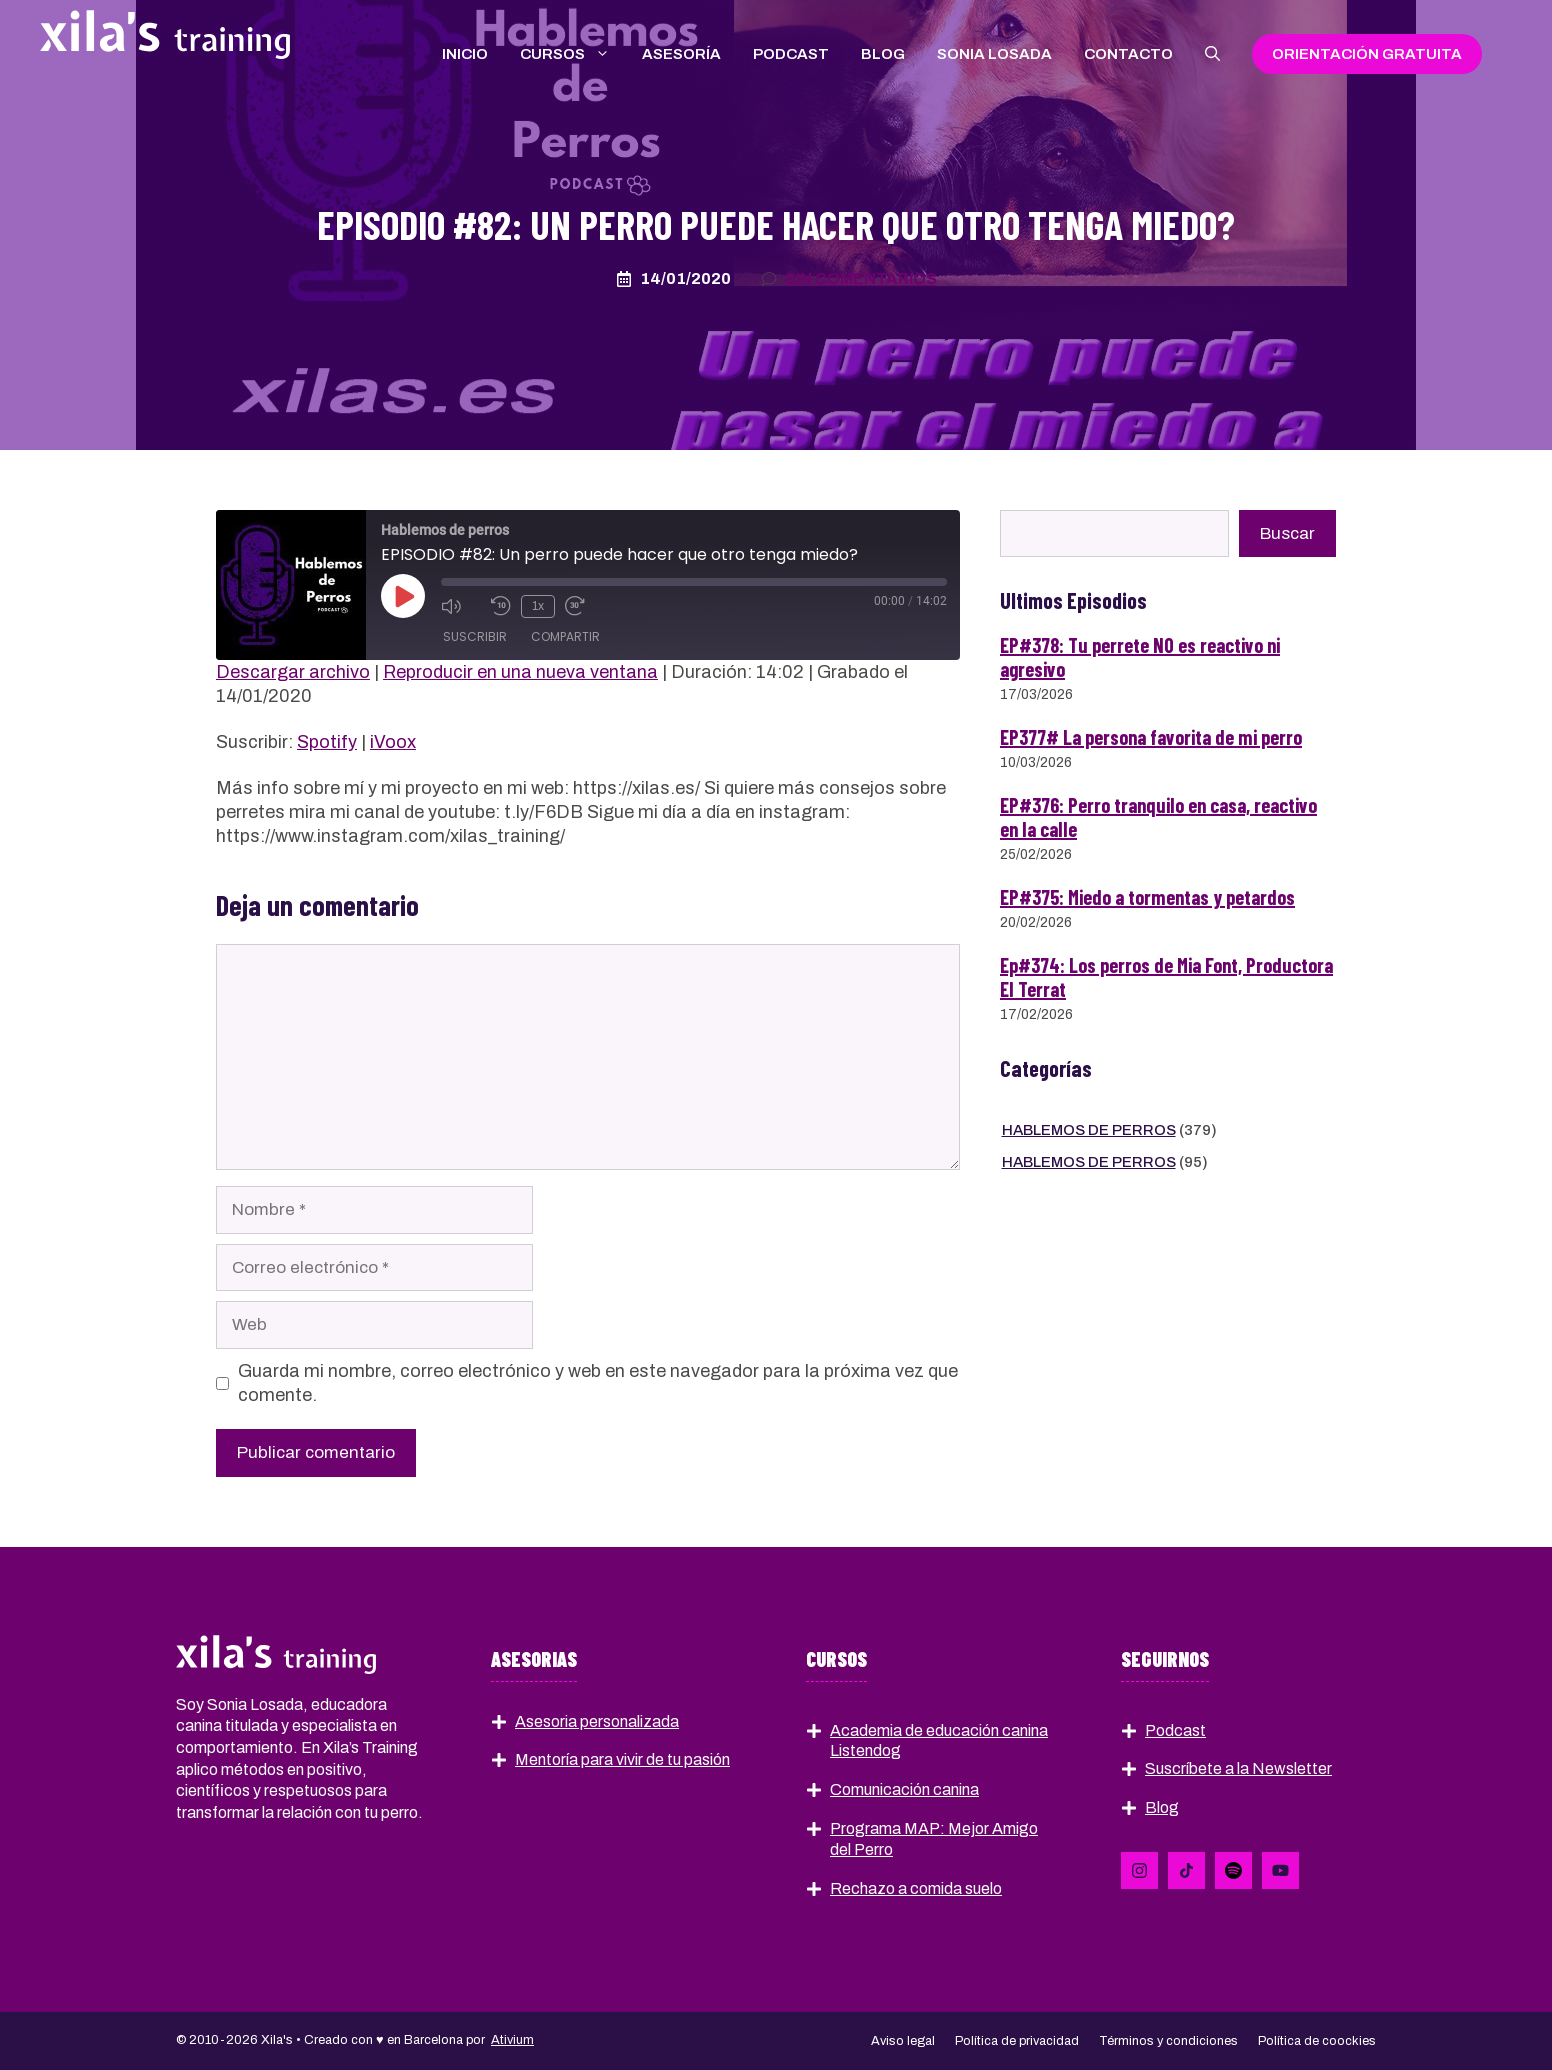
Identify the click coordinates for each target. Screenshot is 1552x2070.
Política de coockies (1317, 2041)
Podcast (791, 54)
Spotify (327, 742)
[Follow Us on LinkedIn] (1139, 1870)
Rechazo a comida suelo (916, 1888)
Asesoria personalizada (597, 1721)
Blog (883, 54)
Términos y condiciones (1168, 2041)
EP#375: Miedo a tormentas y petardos (1147, 897)
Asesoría (681, 54)
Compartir (565, 637)
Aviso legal (903, 2041)
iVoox (393, 742)
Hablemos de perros (1089, 1130)
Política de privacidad (1017, 2041)
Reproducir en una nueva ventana (520, 672)
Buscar (1287, 533)
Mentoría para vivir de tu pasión (622, 1759)
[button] (1212, 54)
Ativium (512, 2040)
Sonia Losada (994, 54)
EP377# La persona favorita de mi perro (1151, 737)
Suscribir (475, 637)
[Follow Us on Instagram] (1233, 1870)
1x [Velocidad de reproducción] (538, 606)
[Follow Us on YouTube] (1280, 1870)
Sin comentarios (861, 278)
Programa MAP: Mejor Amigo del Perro (934, 1839)
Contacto (1128, 54)
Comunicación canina (904, 1789)
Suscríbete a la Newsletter (1238, 1768)
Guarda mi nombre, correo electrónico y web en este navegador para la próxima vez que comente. (598, 1383)
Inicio (465, 54)
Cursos (573, 54)
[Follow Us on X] (1186, 1870)
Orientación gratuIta (1367, 54)
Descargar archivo (293, 672)
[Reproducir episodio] (403, 596)
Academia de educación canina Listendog (939, 1741)
